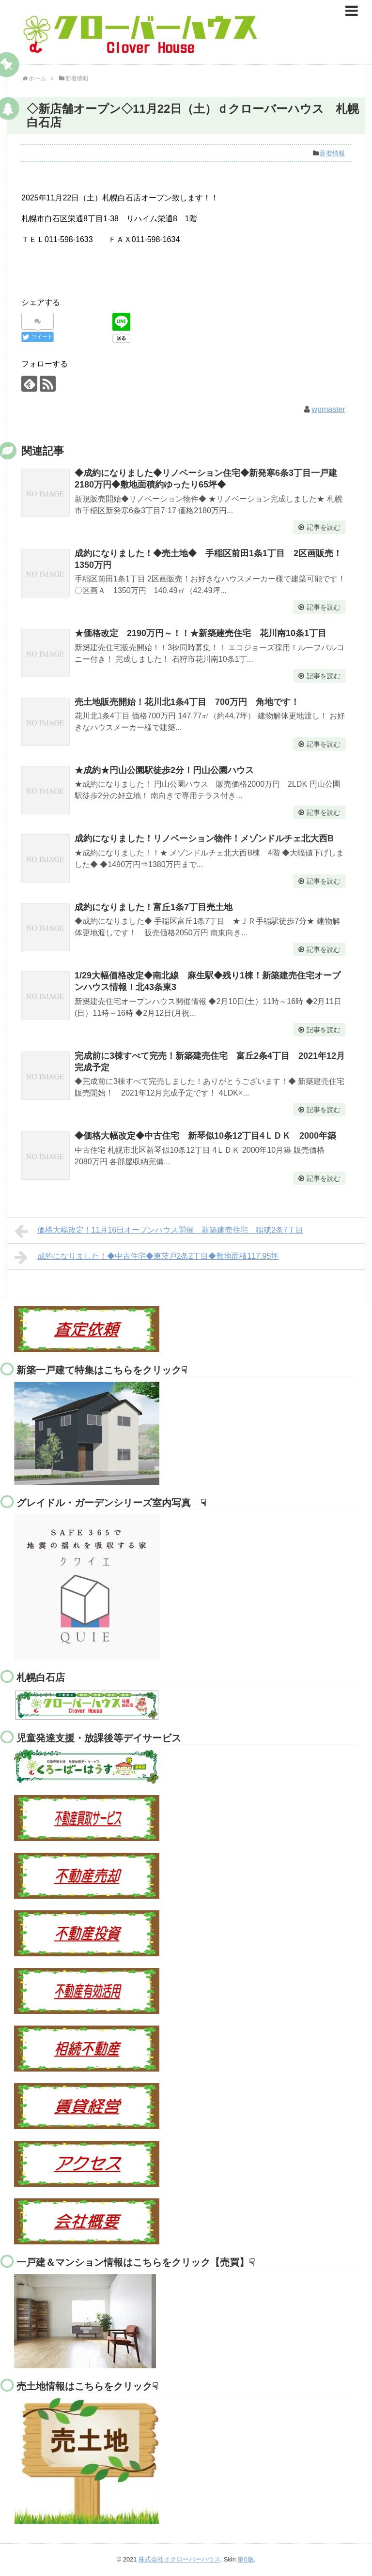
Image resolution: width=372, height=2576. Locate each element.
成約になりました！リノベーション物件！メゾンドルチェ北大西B (204, 838)
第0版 (245, 2559)
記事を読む (324, 527)
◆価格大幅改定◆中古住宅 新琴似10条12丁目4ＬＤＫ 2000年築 (205, 1136)
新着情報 (332, 153)
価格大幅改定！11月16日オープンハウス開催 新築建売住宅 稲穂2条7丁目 (159, 1231)
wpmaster (328, 409)
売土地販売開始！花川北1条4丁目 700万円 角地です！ (187, 702)
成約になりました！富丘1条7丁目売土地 (153, 907)
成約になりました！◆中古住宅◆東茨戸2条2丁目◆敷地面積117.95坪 (147, 1257)
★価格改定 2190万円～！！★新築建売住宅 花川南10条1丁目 (200, 633)
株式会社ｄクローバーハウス (179, 2559)
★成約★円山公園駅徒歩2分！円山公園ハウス (164, 770)
